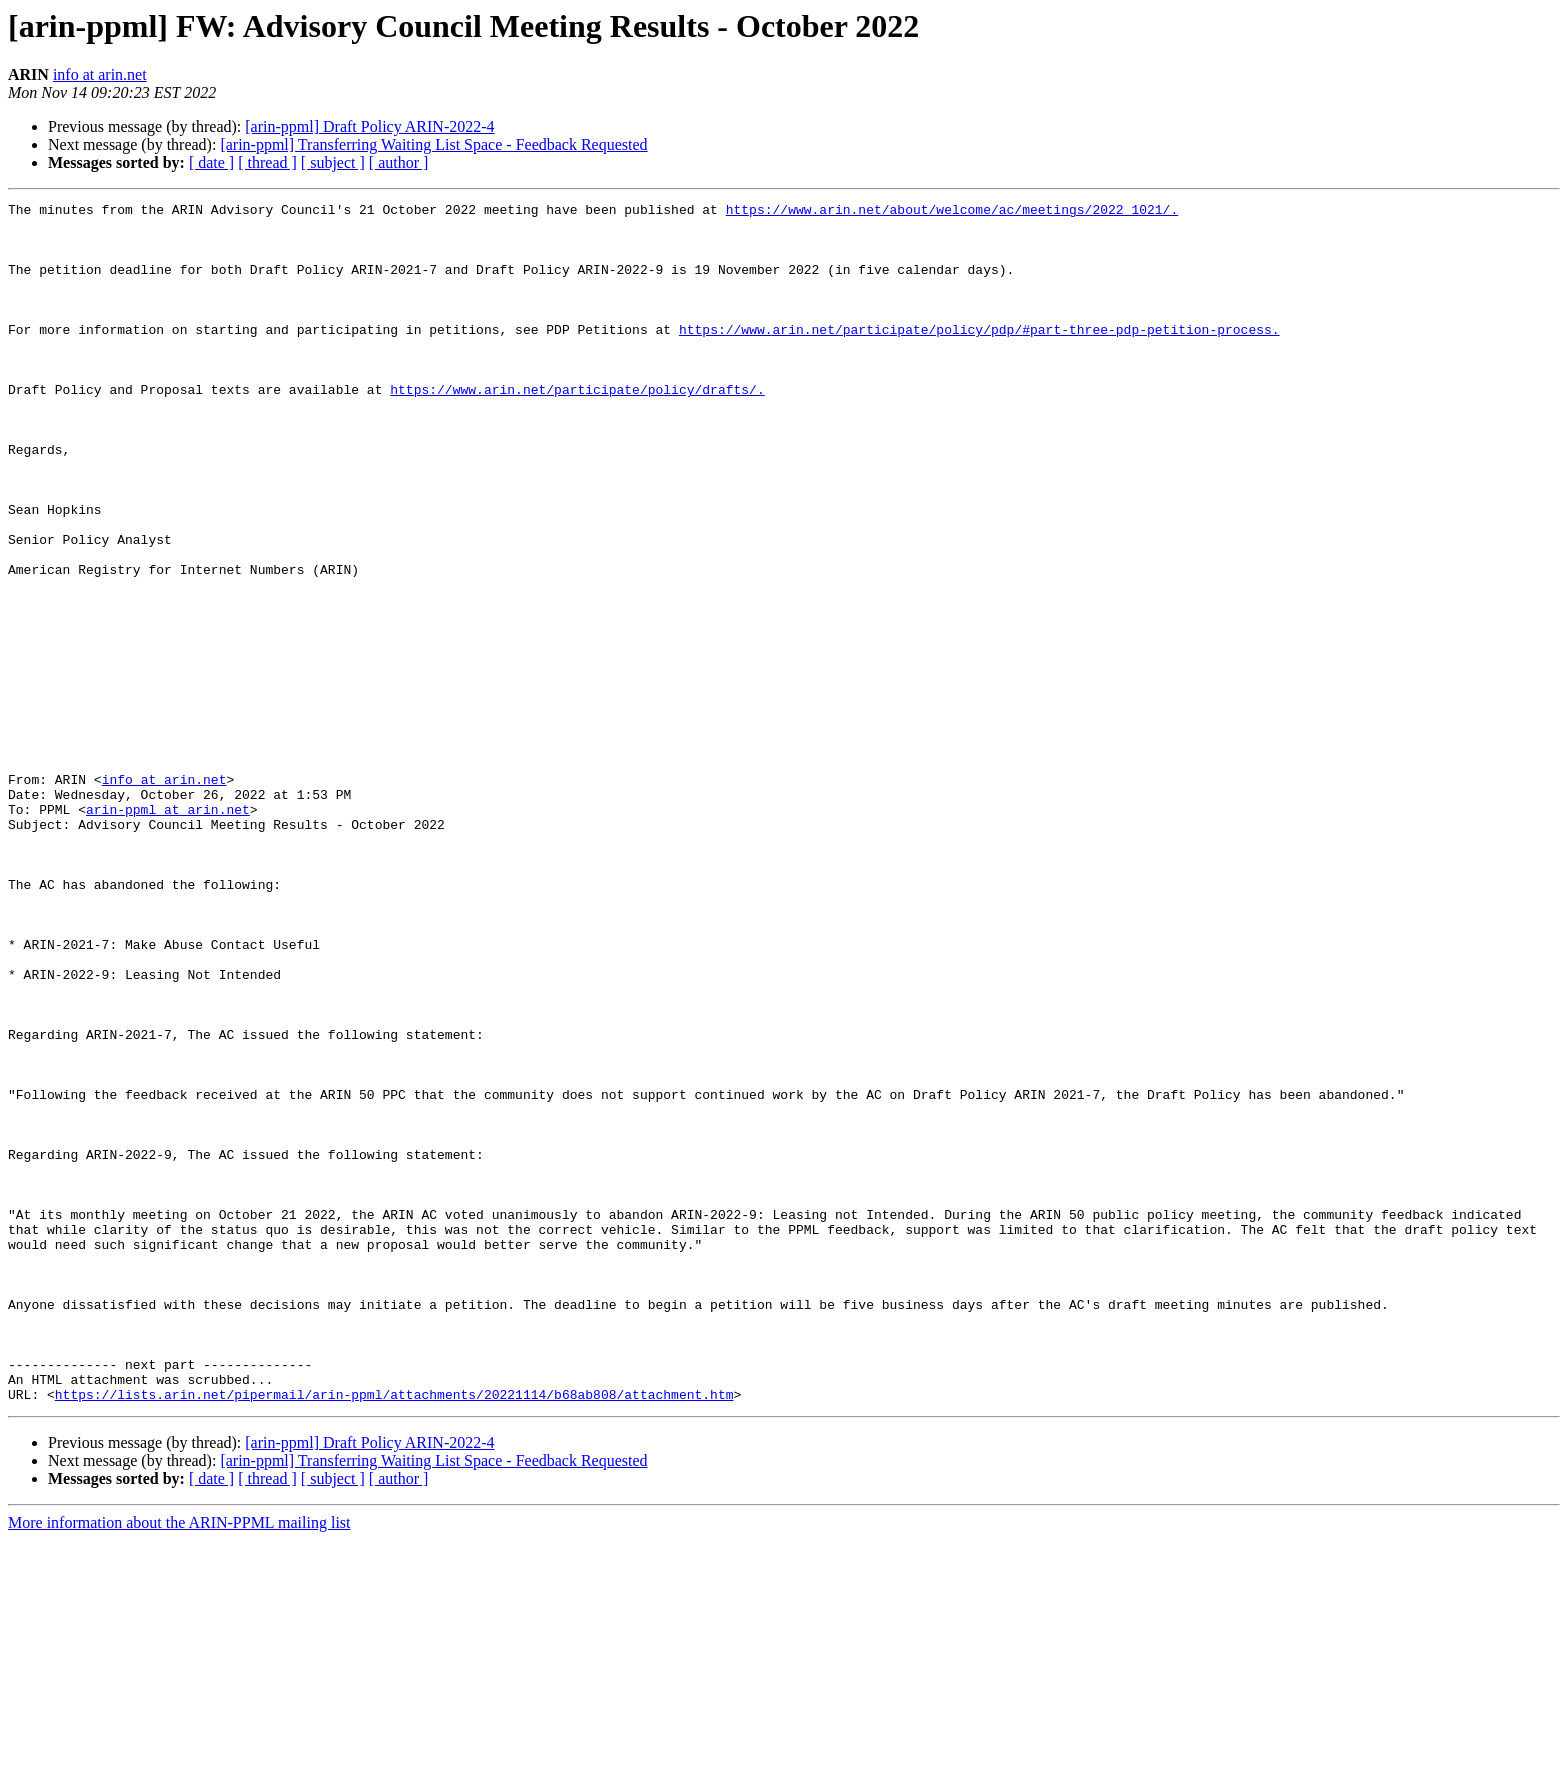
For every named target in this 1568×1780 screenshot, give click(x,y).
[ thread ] (267, 162)
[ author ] (399, 162)
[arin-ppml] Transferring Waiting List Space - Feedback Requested (433, 144)
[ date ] (211, 162)
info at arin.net (100, 74)
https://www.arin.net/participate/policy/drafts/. (577, 428)
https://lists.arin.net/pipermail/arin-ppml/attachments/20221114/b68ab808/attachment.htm (394, 1634)
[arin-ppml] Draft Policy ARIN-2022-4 (369, 126)
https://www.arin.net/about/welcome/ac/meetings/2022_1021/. (952, 212)
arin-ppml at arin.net (168, 932)
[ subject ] (333, 162)
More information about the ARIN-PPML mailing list (179, 1762)
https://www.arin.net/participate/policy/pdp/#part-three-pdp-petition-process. (979, 356)
